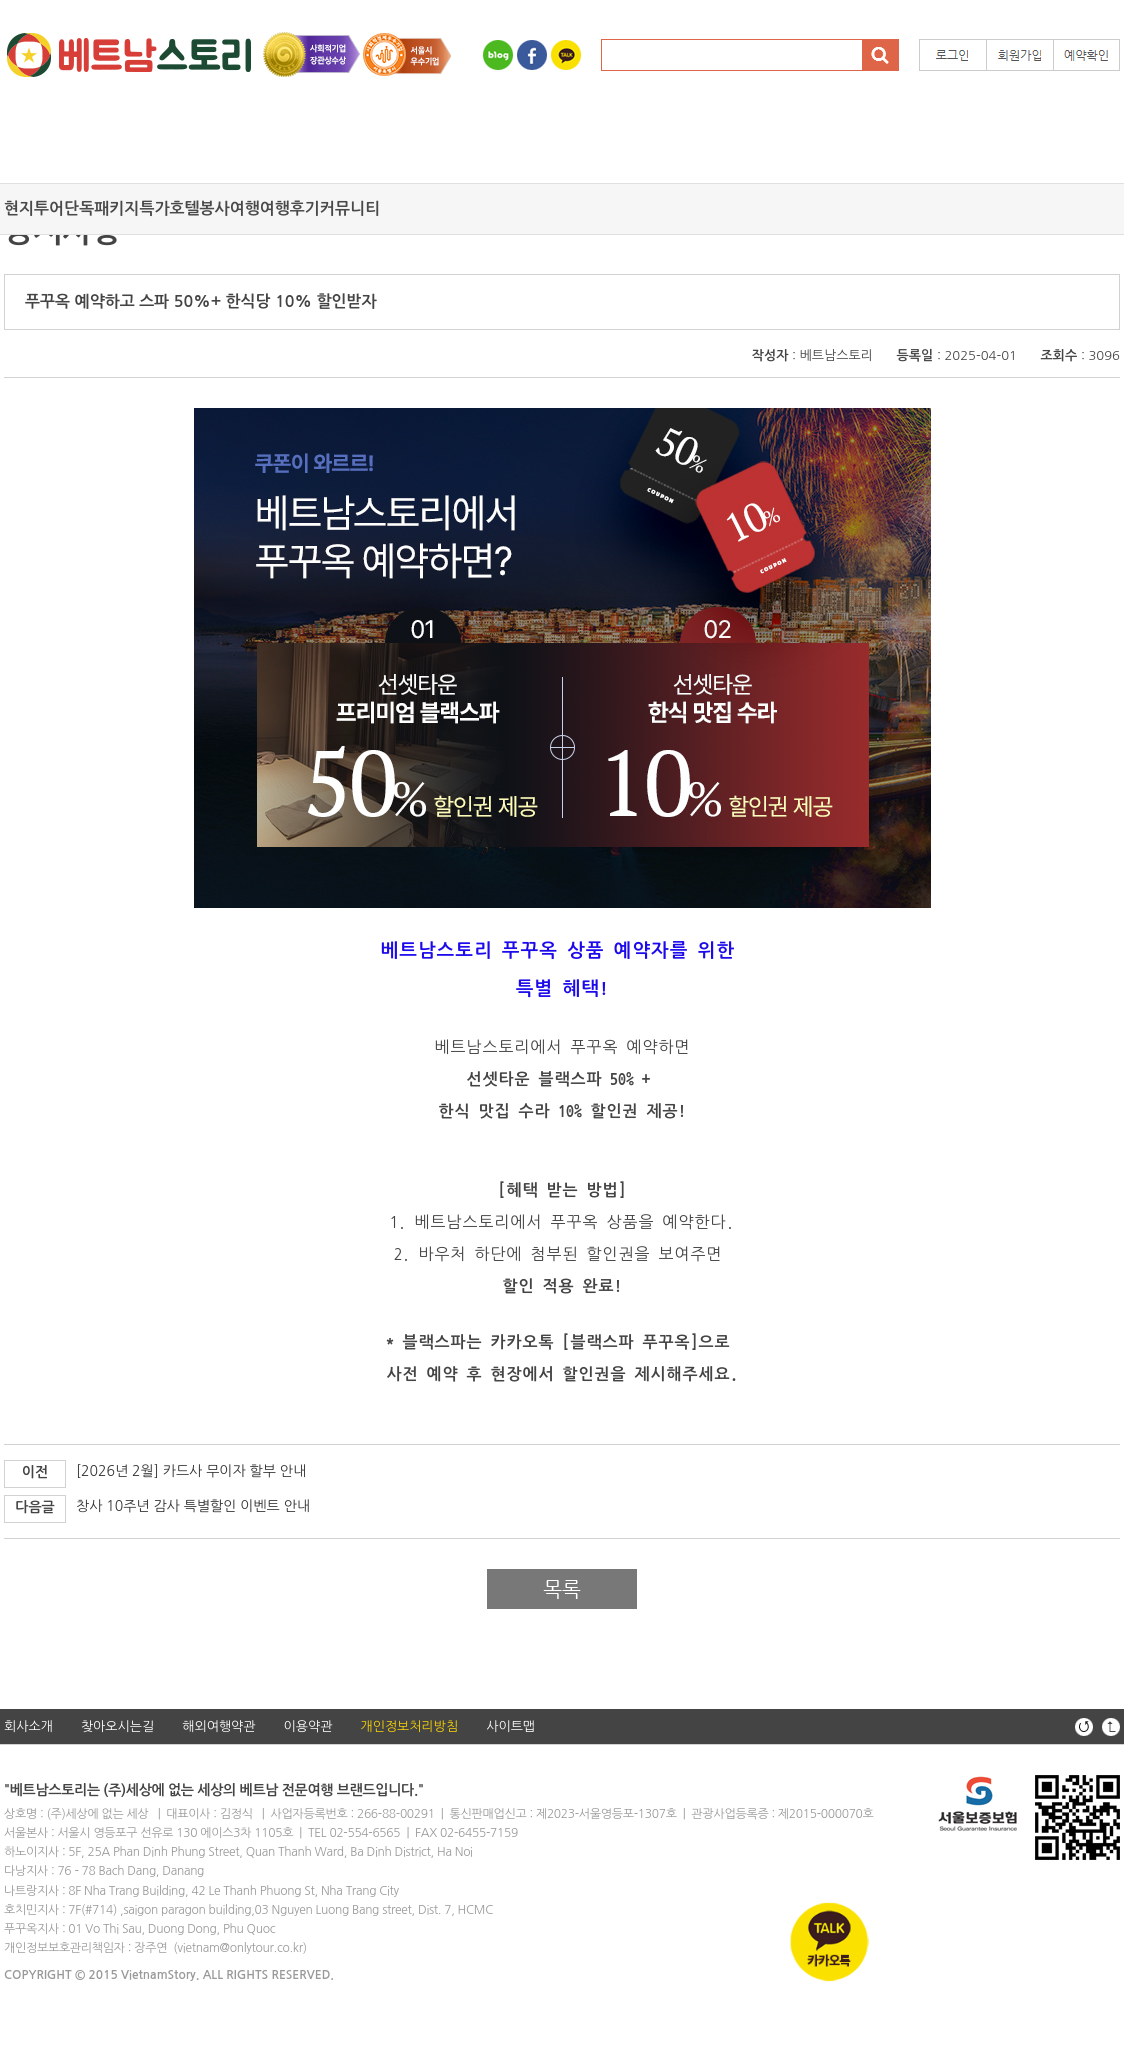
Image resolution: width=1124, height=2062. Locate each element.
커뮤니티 (350, 208)
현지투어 (34, 208)
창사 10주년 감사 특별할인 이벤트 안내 (193, 1506)
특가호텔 (169, 208)
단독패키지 (101, 208)
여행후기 (290, 208)
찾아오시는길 (117, 1726)
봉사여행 (230, 208)
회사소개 (28, 1726)
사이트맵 (510, 1726)
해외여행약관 (218, 1726)
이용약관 (308, 1726)
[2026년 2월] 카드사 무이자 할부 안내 (191, 1471)
